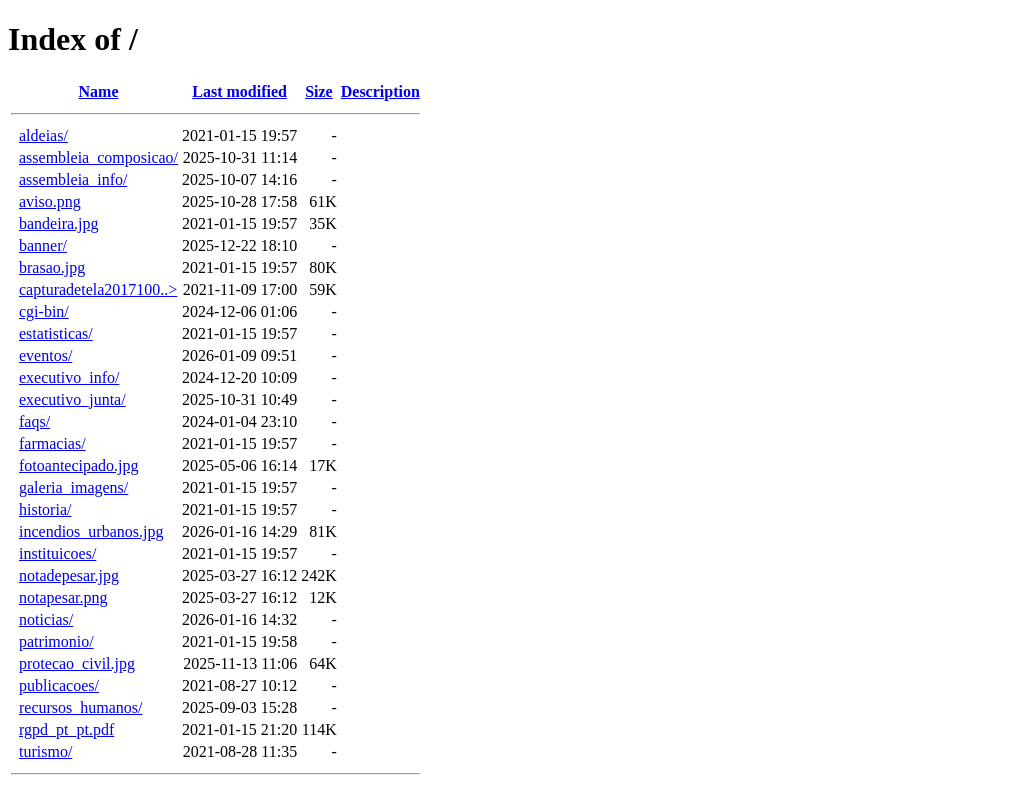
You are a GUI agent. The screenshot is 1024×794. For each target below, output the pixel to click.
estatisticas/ (56, 333)
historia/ (45, 509)
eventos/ (45, 355)
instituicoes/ (57, 553)
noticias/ (46, 619)
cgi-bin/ (44, 311)
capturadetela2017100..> (98, 289)
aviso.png (50, 201)
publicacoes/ (59, 685)
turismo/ (45, 751)
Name (99, 91)
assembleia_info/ (73, 179)
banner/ (43, 245)
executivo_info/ (69, 377)
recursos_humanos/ (81, 707)
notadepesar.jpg (69, 575)
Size (319, 91)
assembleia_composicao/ (98, 157)
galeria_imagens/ (73, 487)
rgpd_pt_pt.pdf (66, 729)
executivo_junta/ (72, 399)
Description (380, 91)
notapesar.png (63, 597)
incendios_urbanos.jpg (91, 531)
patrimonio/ (56, 641)
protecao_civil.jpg (77, 663)
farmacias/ (52, 443)
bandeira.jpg (59, 223)
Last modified (239, 91)
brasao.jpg (52, 267)
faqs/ (34, 421)
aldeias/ (43, 135)
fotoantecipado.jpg (79, 465)
